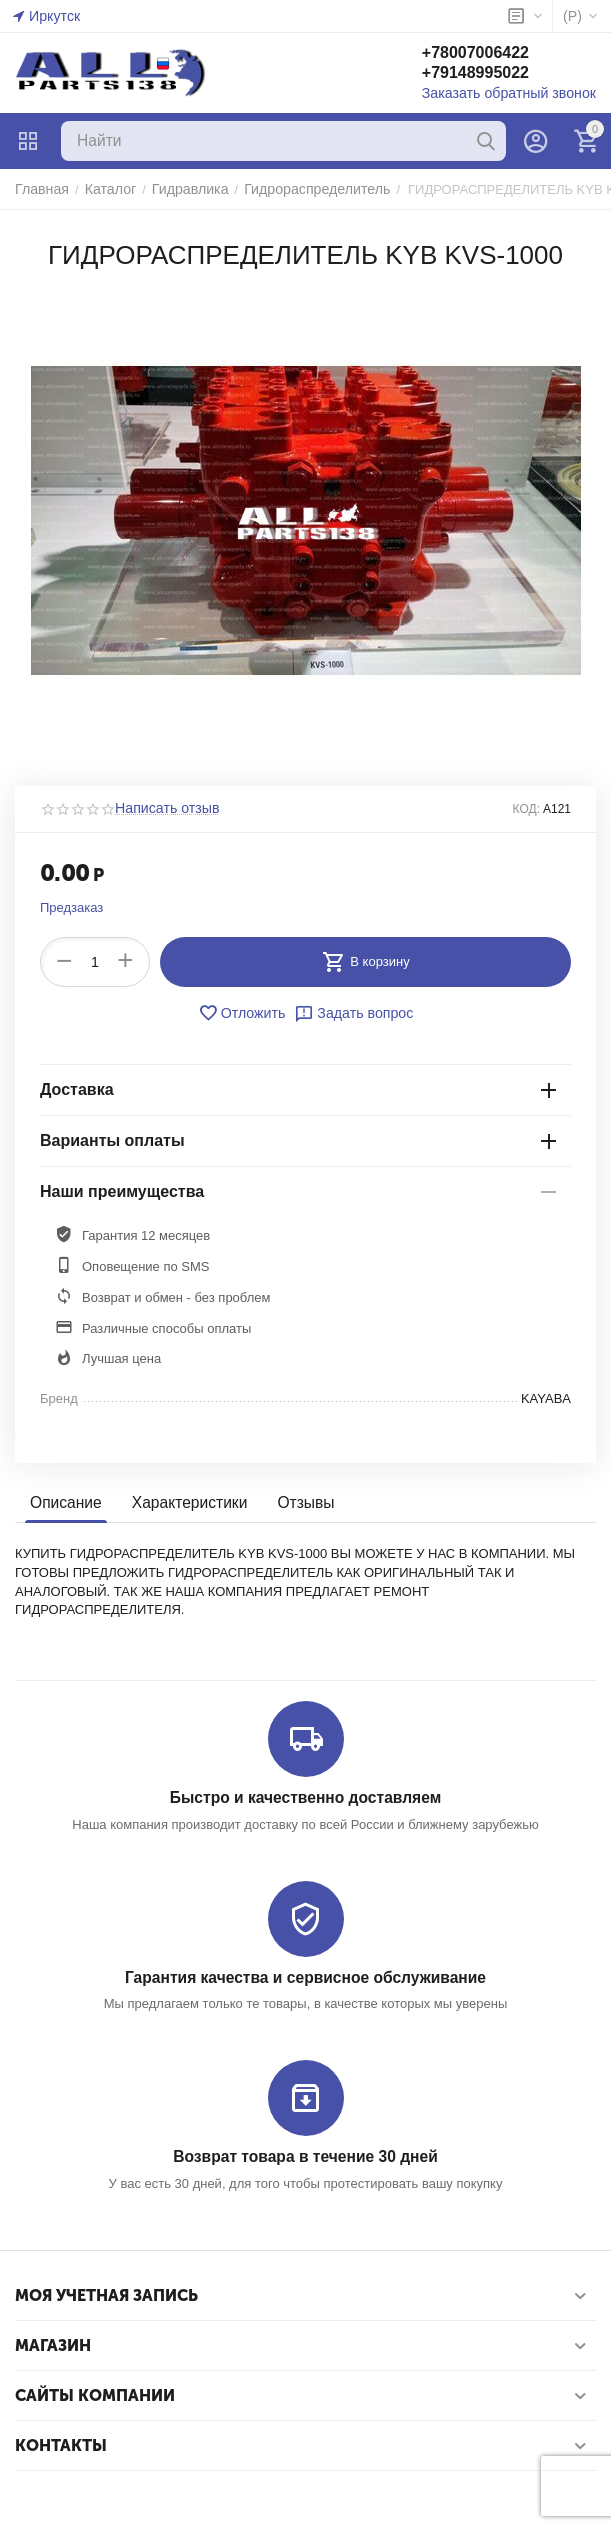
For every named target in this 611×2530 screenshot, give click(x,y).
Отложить (245, 1013)
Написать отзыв (163, 809)
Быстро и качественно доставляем (305, 1797)
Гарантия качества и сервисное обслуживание (305, 1976)
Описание (64, 1502)
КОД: (526, 809)
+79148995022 (489, 73)
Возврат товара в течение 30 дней (305, 2154)
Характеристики (184, 1502)
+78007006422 (489, 53)
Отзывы (297, 1502)
